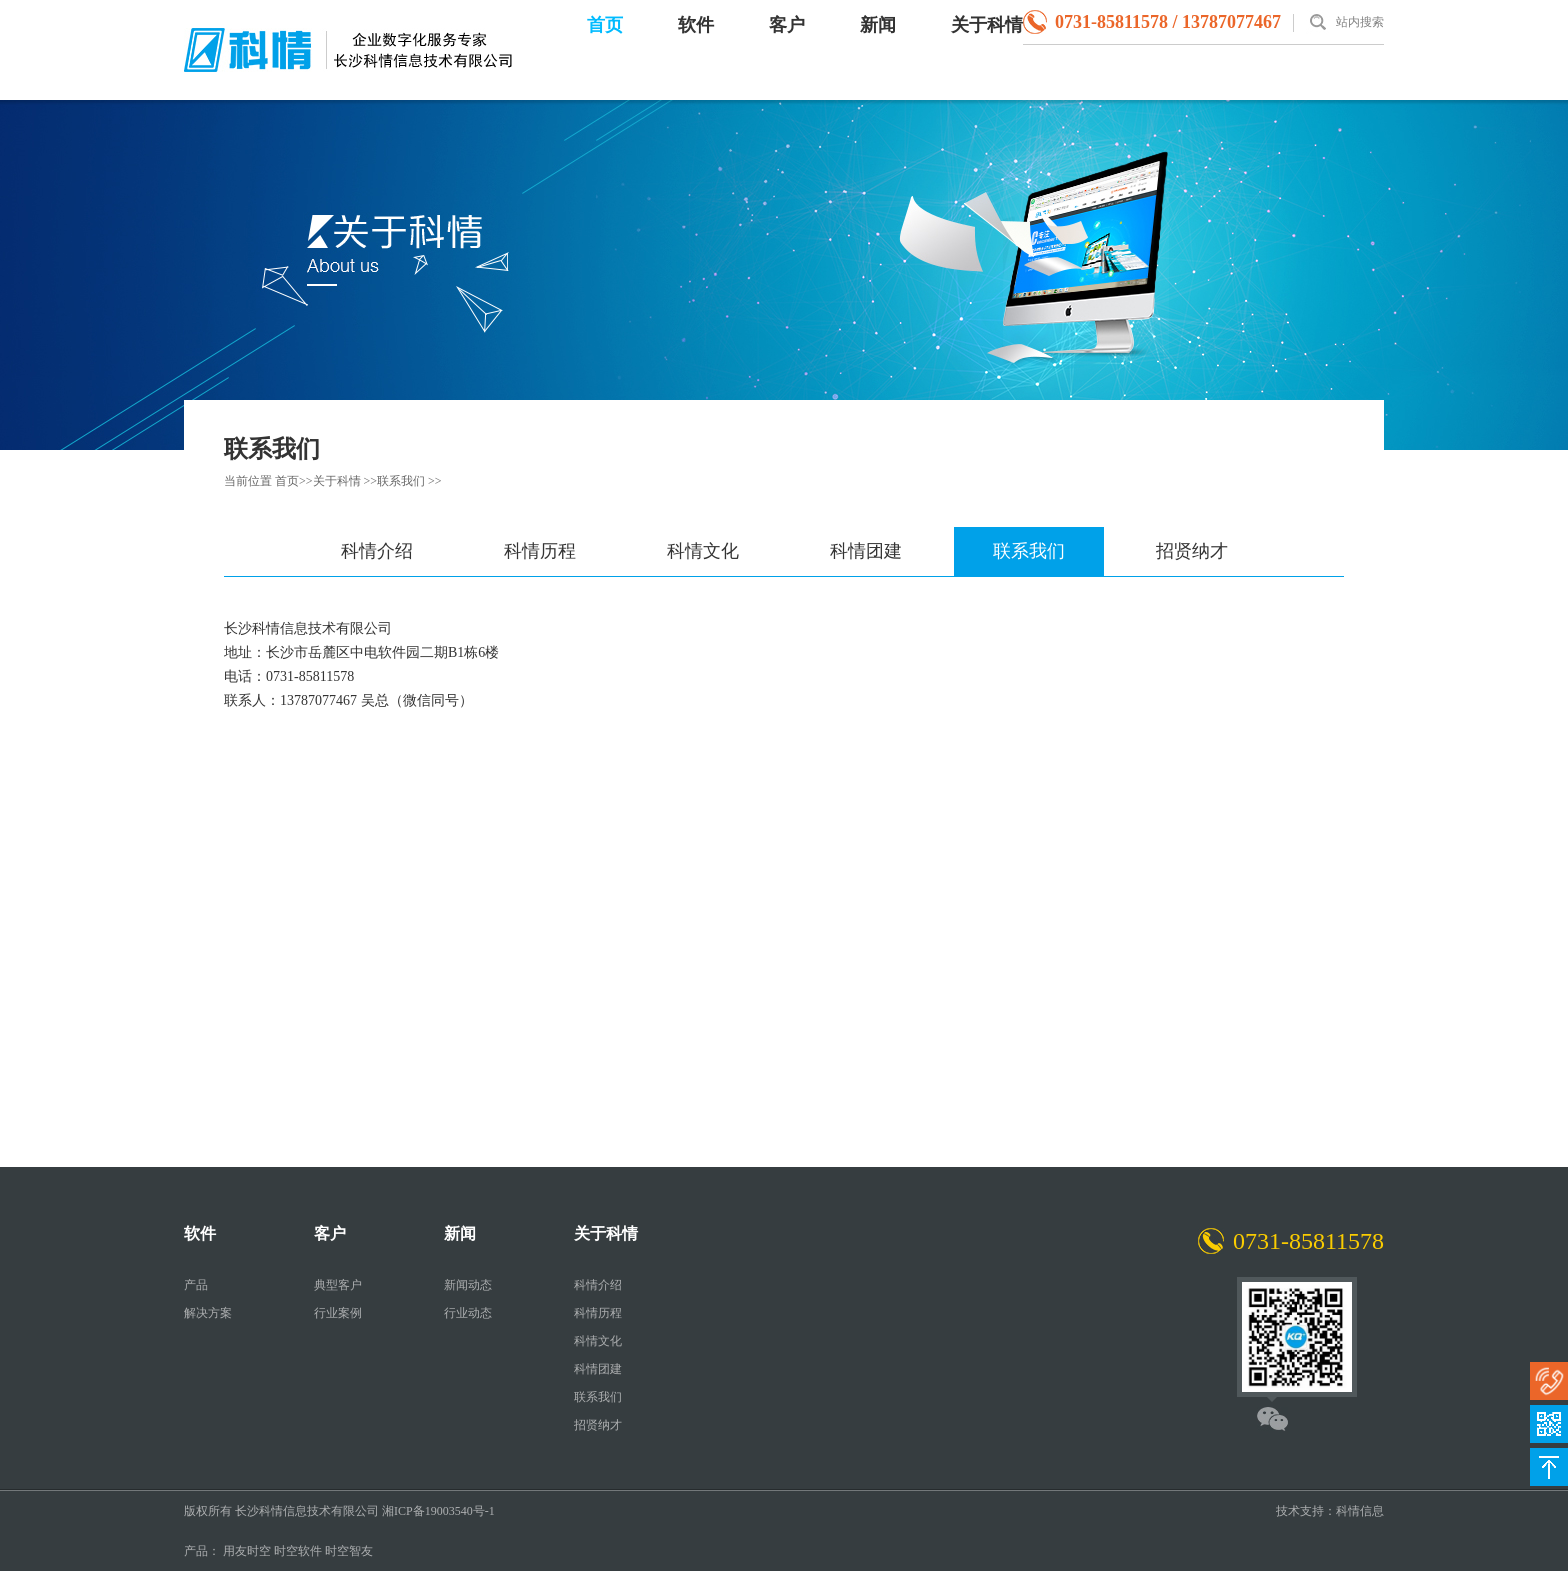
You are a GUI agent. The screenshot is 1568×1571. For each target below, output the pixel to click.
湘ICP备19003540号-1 (438, 1511)
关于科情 (987, 25)
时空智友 (349, 1551)
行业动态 (468, 1313)
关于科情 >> (345, 481)
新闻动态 (468, 1285)
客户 (787, 25)
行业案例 (338, 1313)
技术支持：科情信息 (1330, 1511)
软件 (696, 25)
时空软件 (298, 1551)
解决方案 (208, 1313)
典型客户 (338, 1285)
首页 (605, 25)
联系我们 (1029, 551)
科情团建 (866, 551)
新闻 (878, 25)
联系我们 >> (409, 481)
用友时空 (247, 1551)
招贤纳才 (1192, 551)
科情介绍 (377, 551)
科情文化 (703, 551)
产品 (196, 1285)
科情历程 (540, 551)
